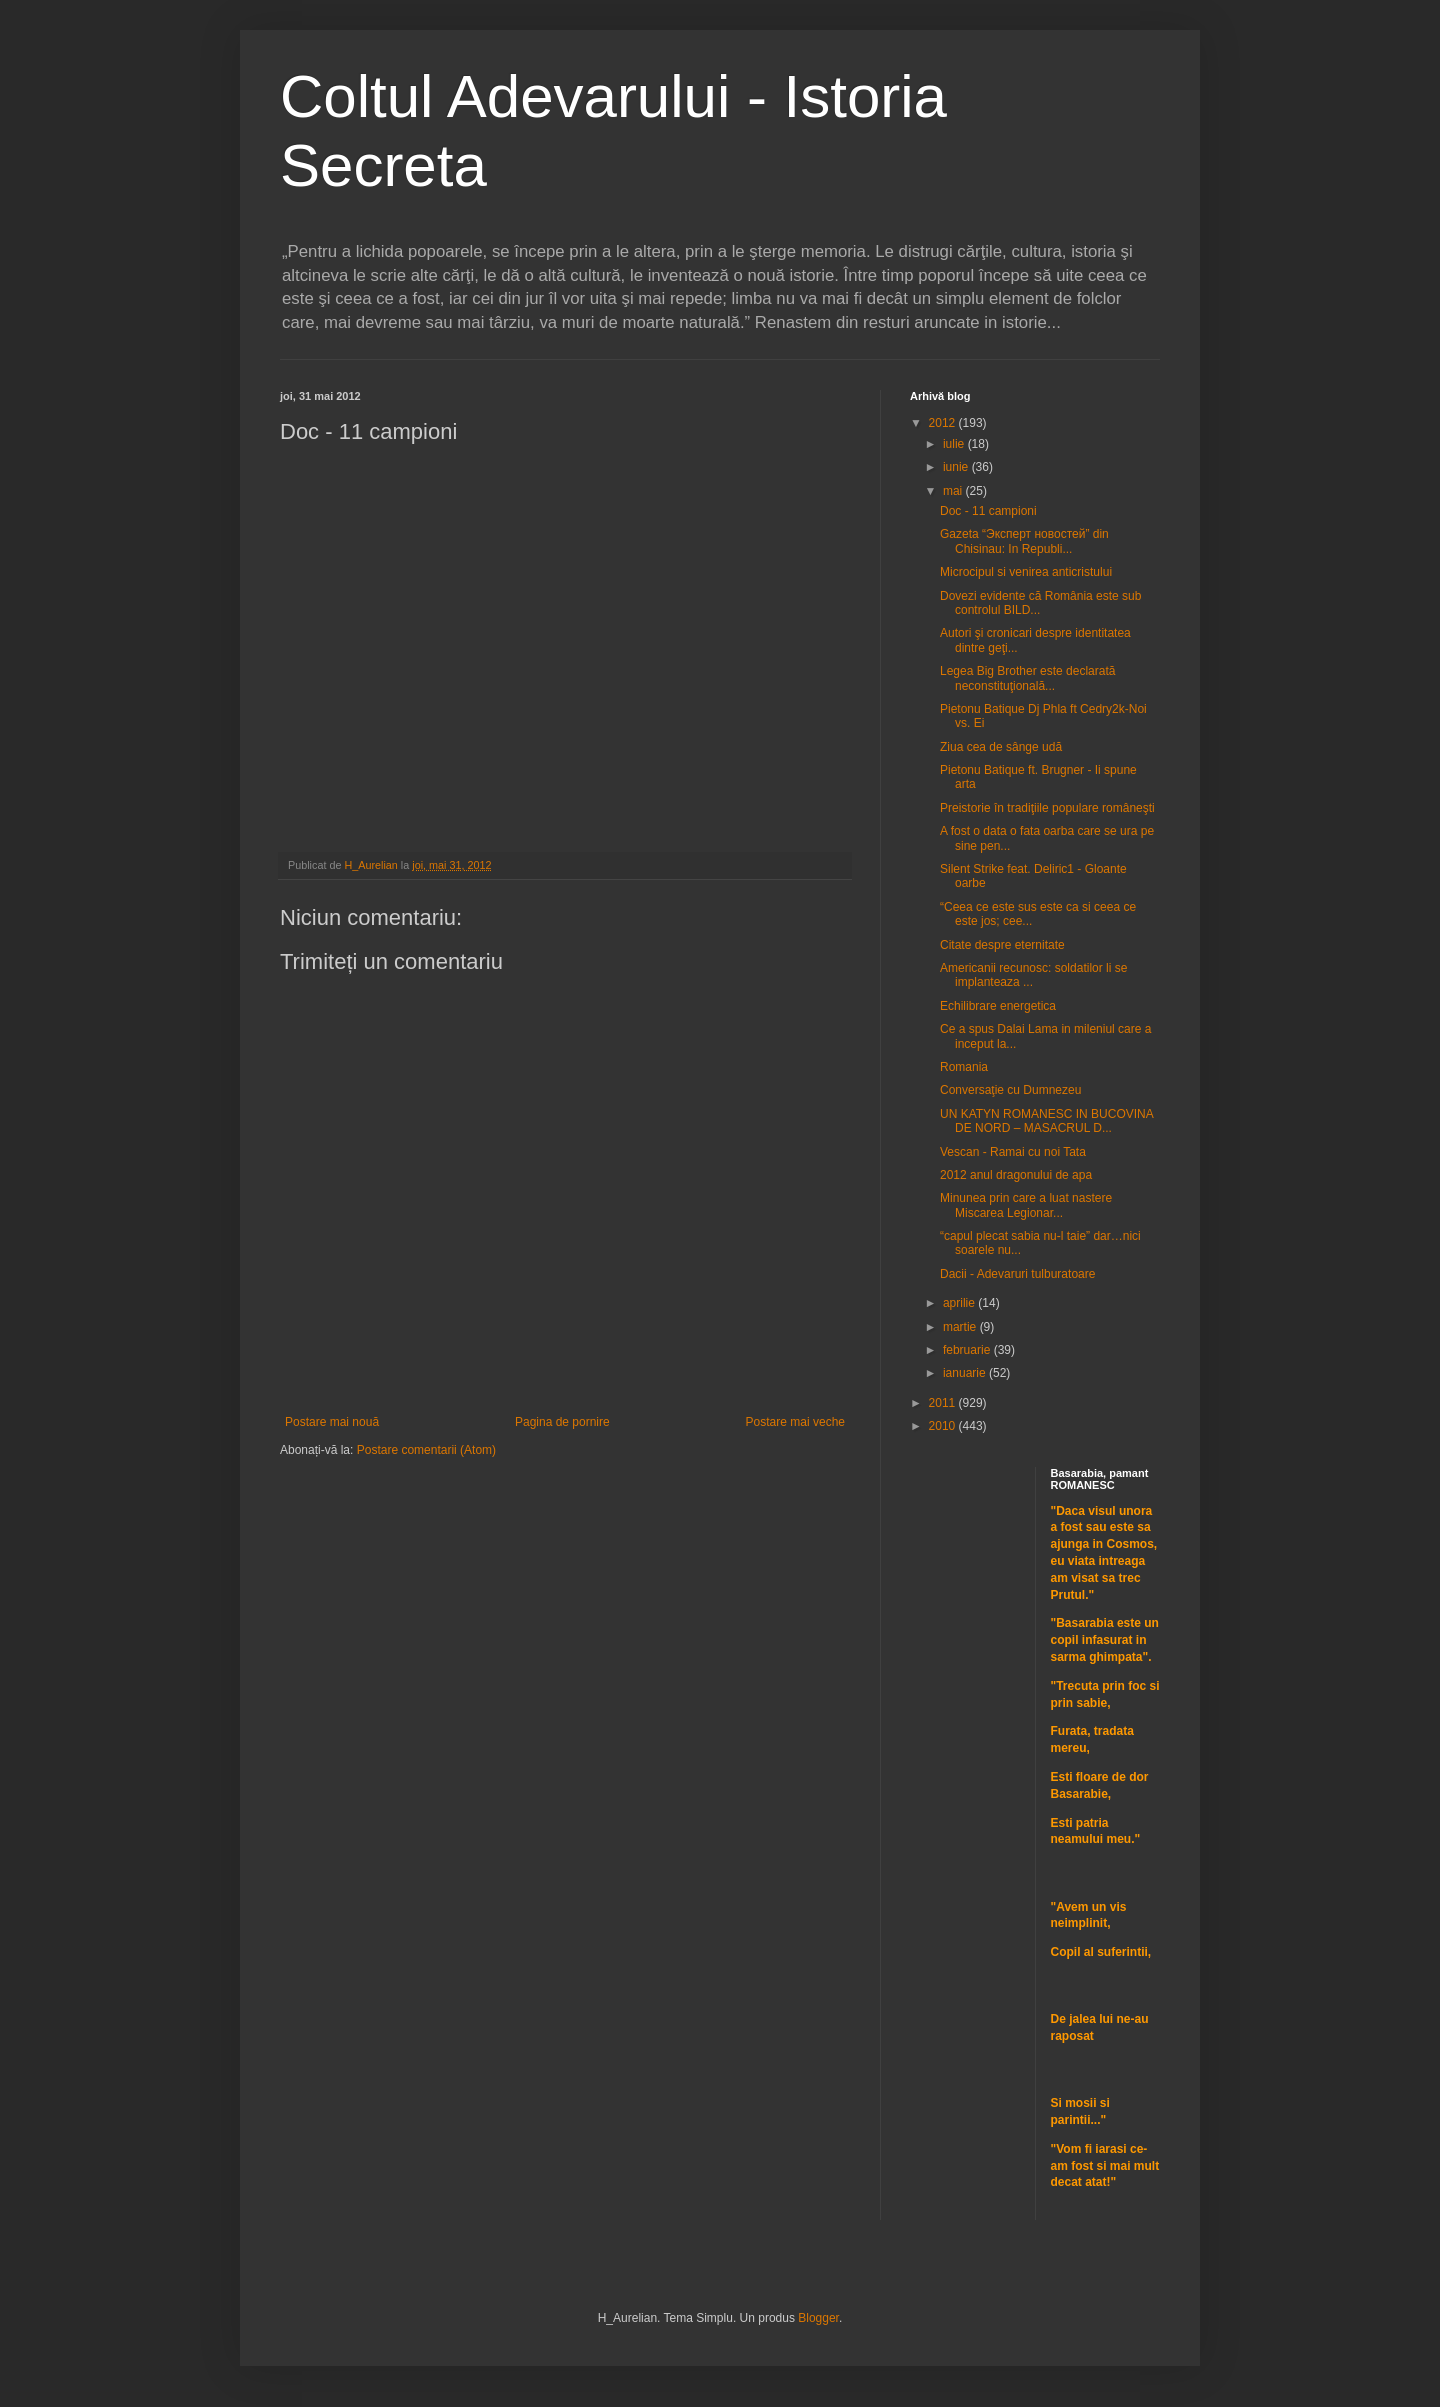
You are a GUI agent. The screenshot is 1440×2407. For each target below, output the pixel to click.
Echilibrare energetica (998, 1006)
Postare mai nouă (332, 1422)
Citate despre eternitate (1002, 945)
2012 (944, 423)
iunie (957, 467)
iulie (955, 444)
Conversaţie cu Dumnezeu (1010, 1090)
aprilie (960, 1303)
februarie (968, 1350)
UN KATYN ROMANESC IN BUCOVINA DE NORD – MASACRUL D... (1046, 1121)
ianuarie (966, 1373)
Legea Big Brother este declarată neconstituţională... (1027, 678)
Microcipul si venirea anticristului (1026, 572)
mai (954, 491)
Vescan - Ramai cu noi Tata (1013, 1152)
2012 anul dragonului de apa (1016, 1175)
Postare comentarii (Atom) (426, 1450)
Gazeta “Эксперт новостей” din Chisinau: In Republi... (1024, 541)
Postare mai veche (795, 1422)
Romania (964, 1067)
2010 (944, 1426)
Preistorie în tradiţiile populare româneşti (1047, 808)
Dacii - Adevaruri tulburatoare (1017, 1274)
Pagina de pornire (562, 1422)
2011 (944, 1403)
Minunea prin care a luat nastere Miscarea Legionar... (1026, 1205)
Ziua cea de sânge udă (1001, 747)
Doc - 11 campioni (988, 511)
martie (961, 1327)
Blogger (818, 2318)
